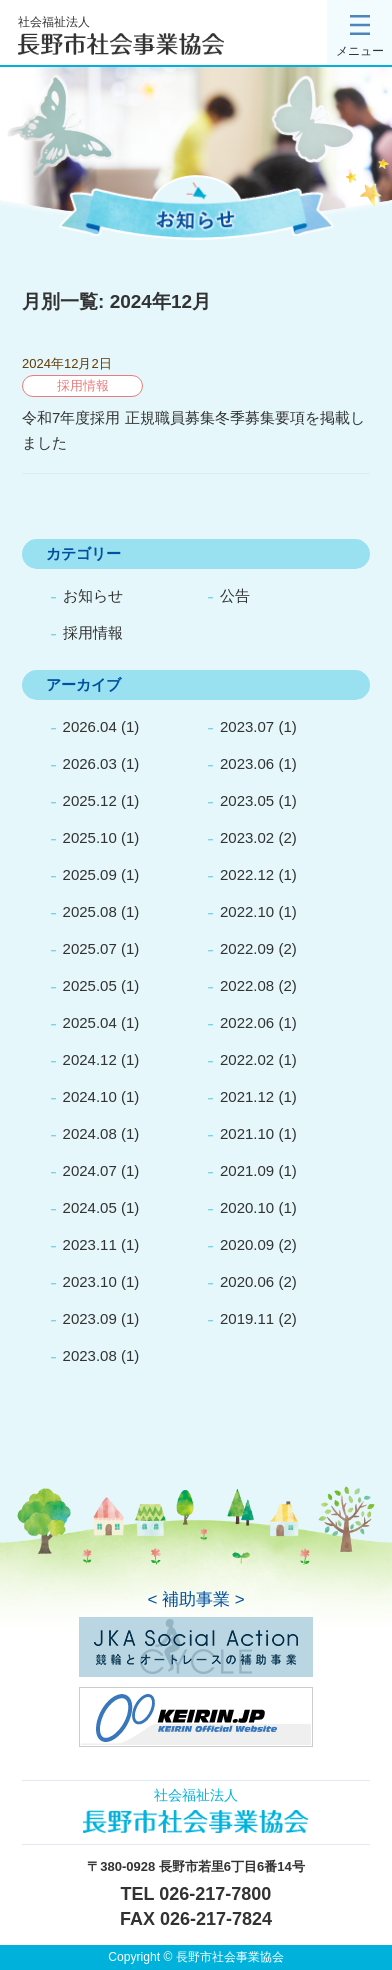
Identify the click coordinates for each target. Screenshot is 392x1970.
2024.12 (90, 1059)
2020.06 (247, 1281)
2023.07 (247, 726)
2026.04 (90, 726)
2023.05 (247, 800)
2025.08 (90, 911)
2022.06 (247, 1022)
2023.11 (90, 1244)
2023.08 (90, 1355)
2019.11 (247, 1318)
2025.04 (90, 1022)
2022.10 (247, 911)
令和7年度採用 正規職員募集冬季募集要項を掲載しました (193, 430)
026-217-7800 (215, 1894)
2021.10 (247, 1133)
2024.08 (90, 1133)
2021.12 (247, 1096)
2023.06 (247, 763)
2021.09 (247, 1170)
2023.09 (90, 1318)
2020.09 (247, 1244)
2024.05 (90, 1207)
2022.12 (247, 874)
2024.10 (90, 1096)
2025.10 (90, 837)
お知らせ (93, 595)
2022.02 (247, 1059)
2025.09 (90, 874)
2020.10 (247, 1207)
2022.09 (247, 948)
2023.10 (90, 1281)
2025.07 (90, 948)
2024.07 (90, 1170)
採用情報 (93, 632)
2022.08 (247, 985)
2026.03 (90, 763)
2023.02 (247, 837)
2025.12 (90, 800)
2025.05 (90, 985)
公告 (235, 595)
